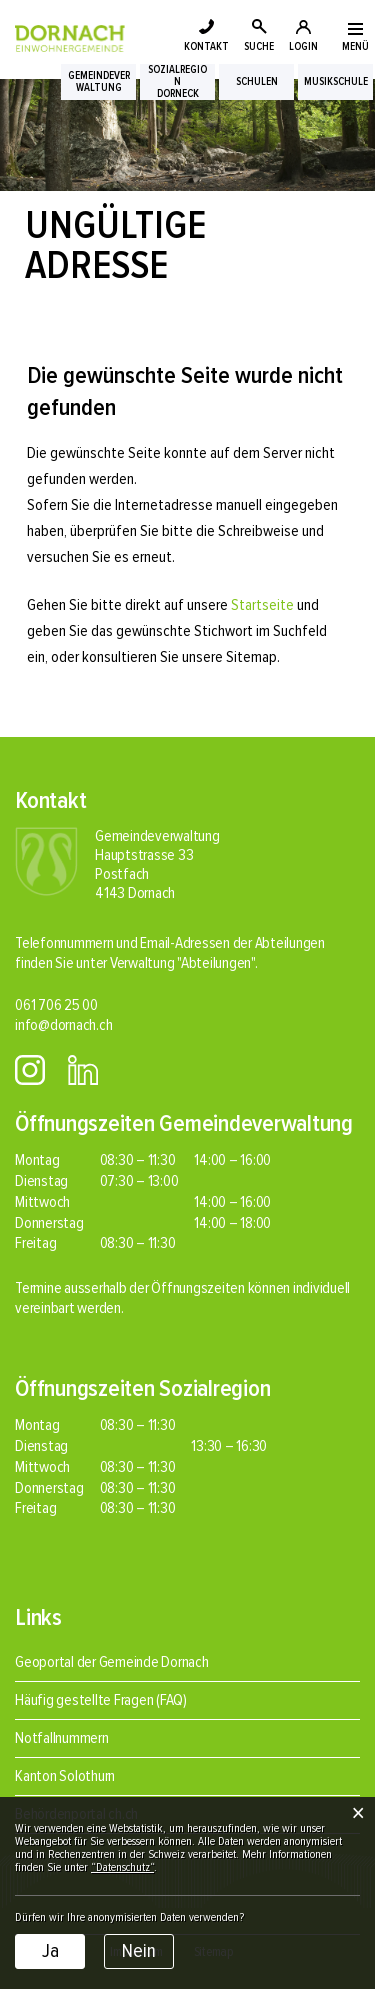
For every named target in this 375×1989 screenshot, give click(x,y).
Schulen (257, 82)
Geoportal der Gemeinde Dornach (112, 1662)
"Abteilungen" (216, 963)
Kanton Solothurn (65, 1776)
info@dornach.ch (63, 1025)
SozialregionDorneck (177, 82)
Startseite (262, 605)
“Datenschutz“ (122, 1867)
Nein (139, 1951)
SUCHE (259, 46)
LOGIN (303, 46)
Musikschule (336, 82)
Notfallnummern (62, 1738)
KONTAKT (206, 46)
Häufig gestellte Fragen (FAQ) (101, 1700)
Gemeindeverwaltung (99, 82)
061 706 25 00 (56, 1005)
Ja (50, 1951)
